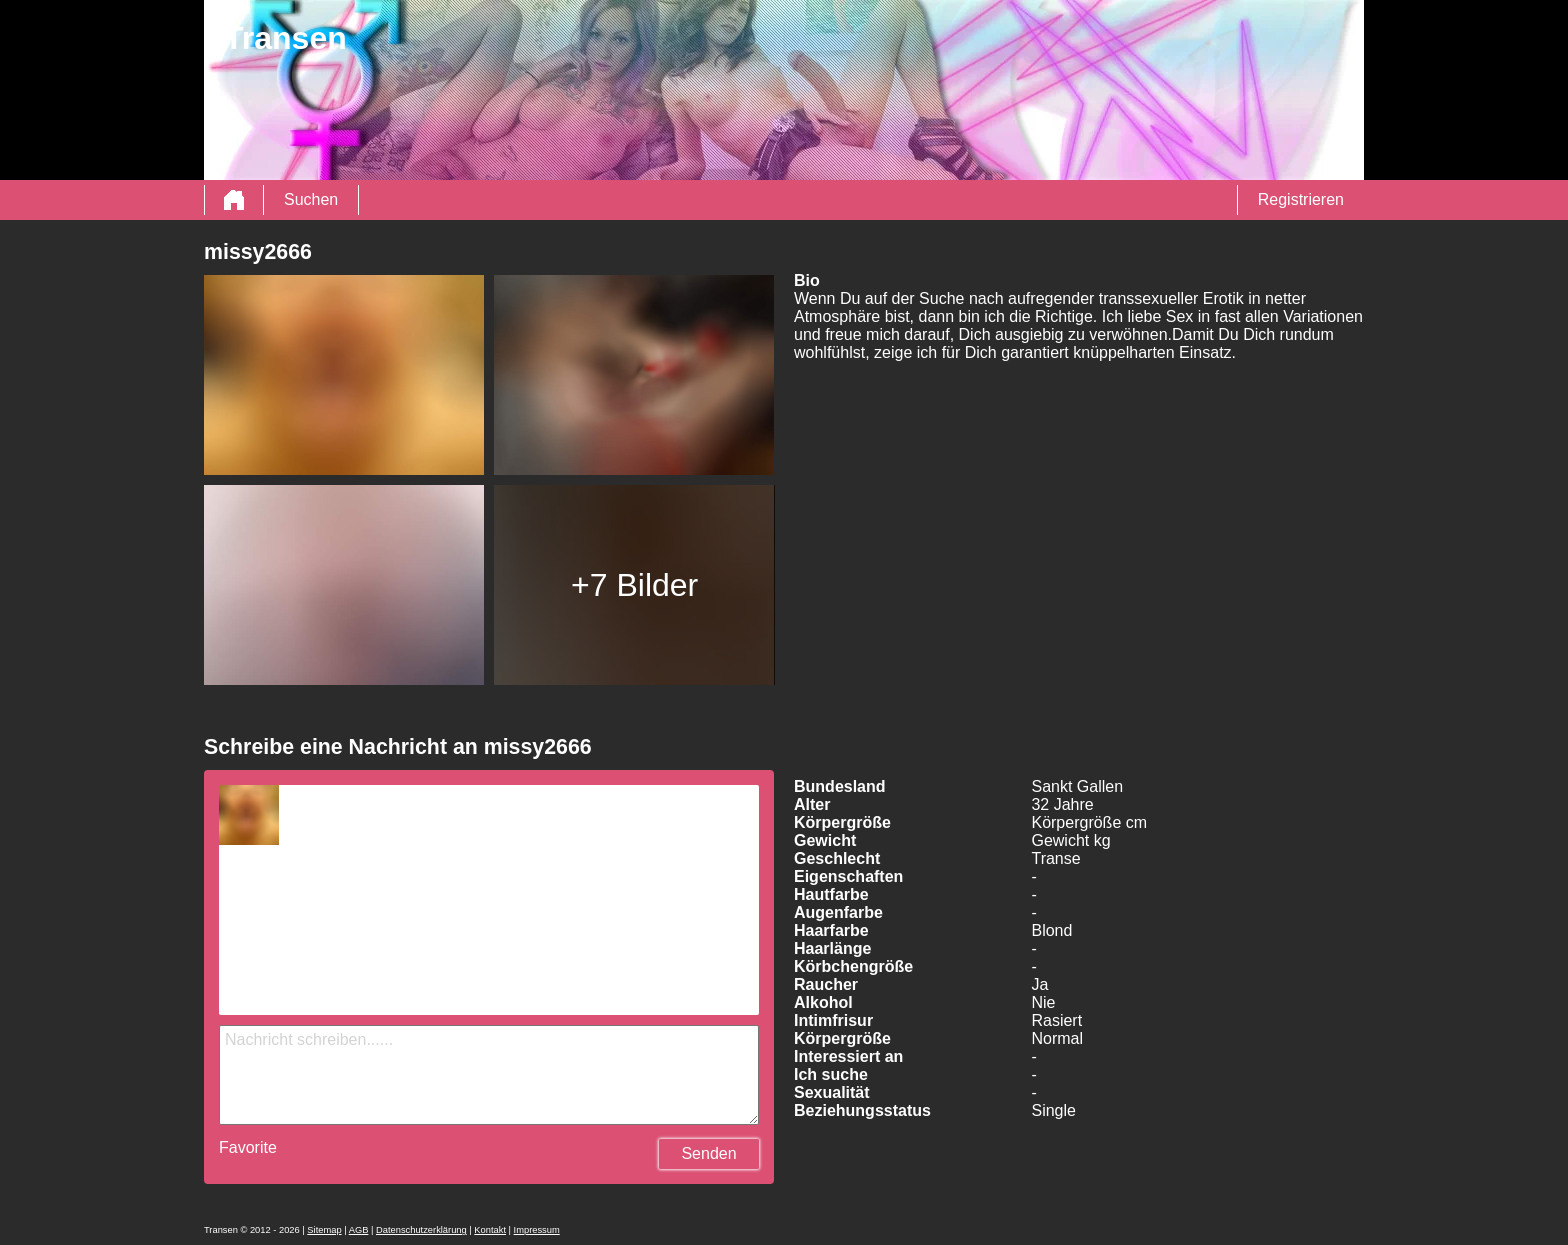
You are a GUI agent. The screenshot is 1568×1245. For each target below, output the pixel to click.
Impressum (537, 1230)
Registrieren (1301, 199)
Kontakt (490, 1230)
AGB (359, 1230)
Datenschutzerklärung (421, 1230)
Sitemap (324, 1230)
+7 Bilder (634, 585)
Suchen (311, 199)
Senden (708, 1153)
